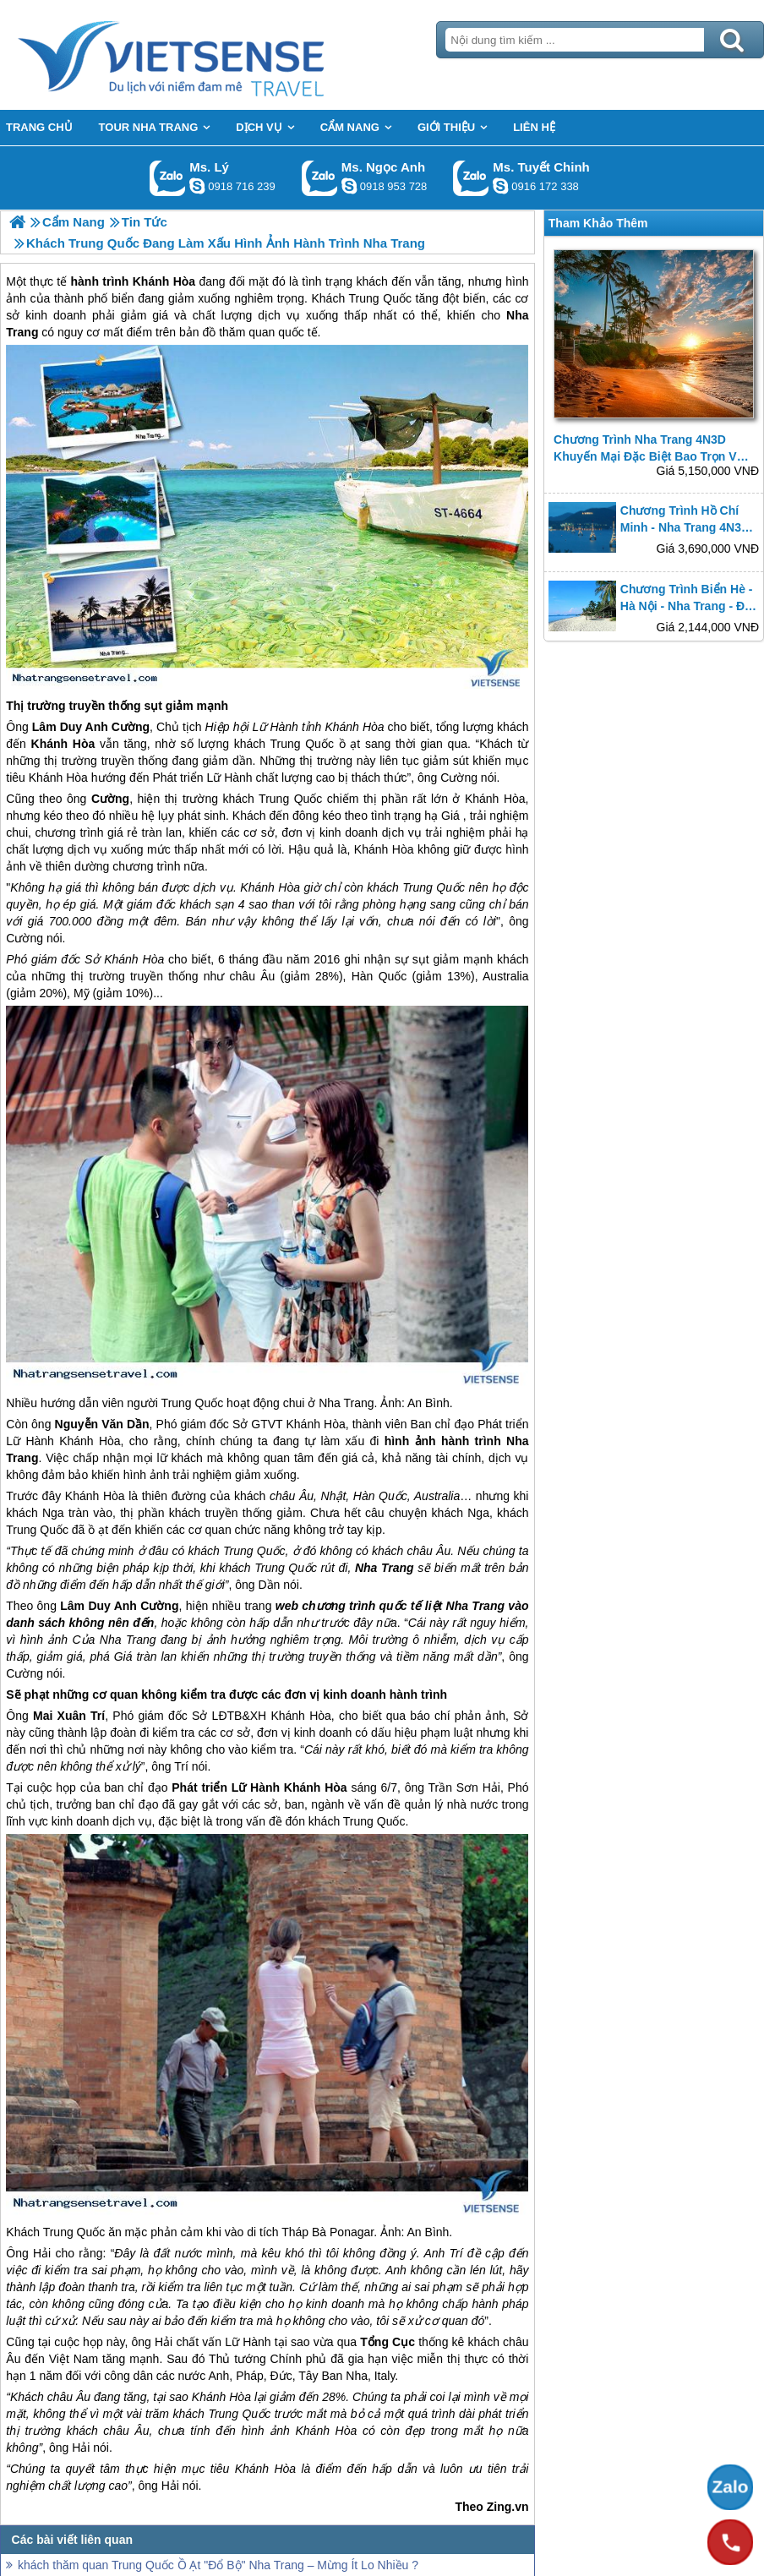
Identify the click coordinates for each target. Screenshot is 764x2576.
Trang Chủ (213, 55)
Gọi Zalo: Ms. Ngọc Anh (320, 178)
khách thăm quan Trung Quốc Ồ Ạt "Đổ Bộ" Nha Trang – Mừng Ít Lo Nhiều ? (218, 2565)
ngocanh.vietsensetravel (349, 185)
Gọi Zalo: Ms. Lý (168, 178)
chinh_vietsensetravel (500, 185)
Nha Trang (346, 1403)
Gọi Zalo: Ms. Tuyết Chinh (471, 178)
